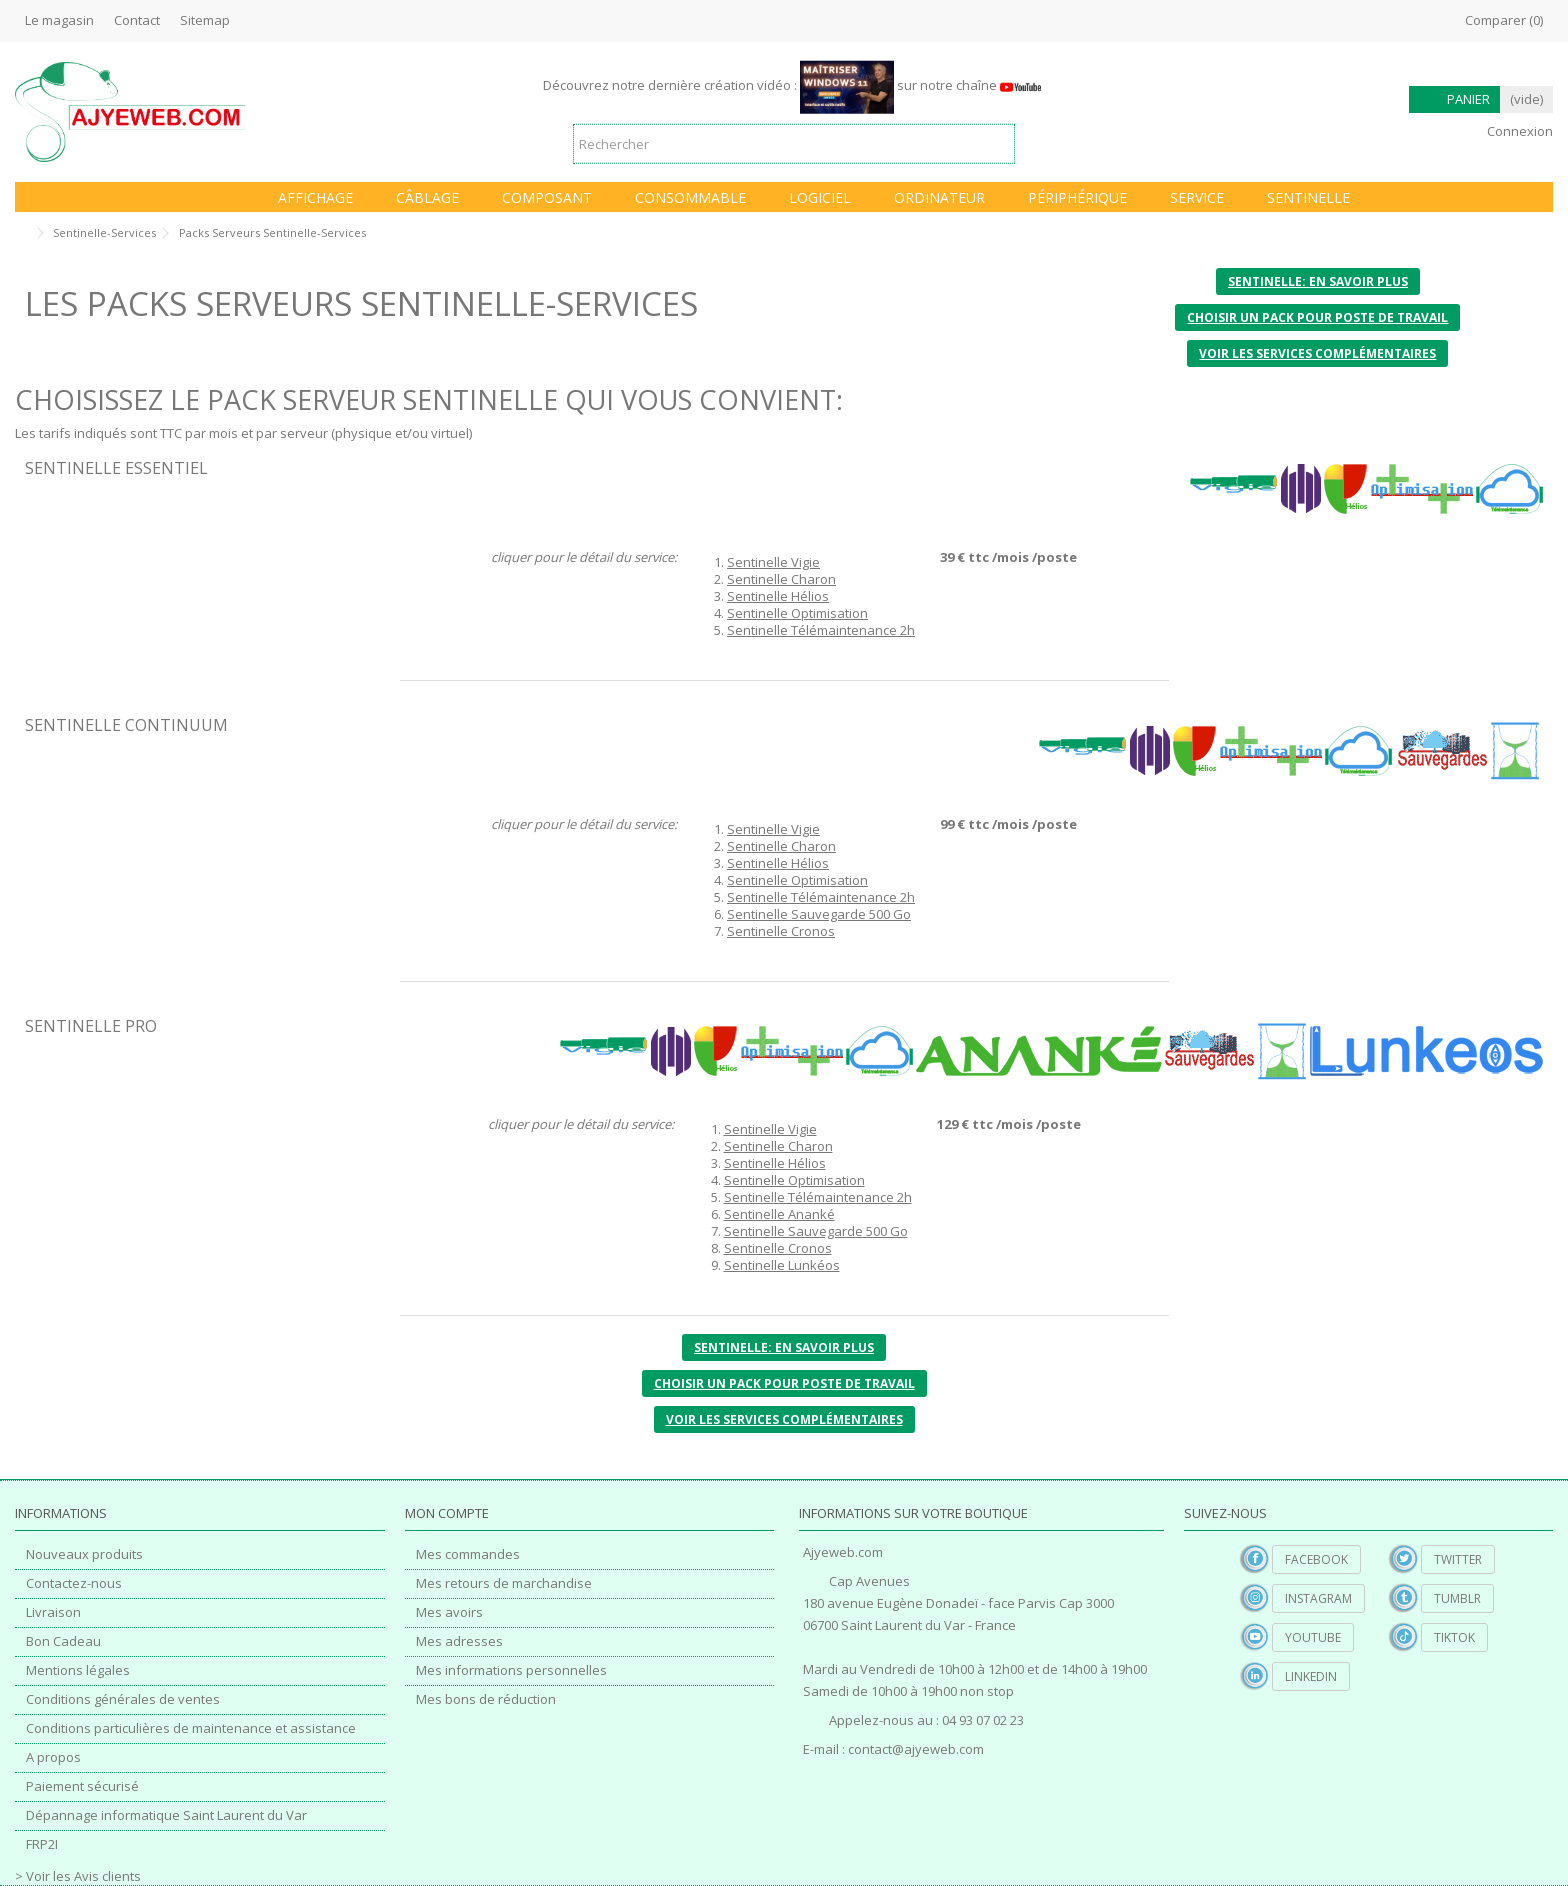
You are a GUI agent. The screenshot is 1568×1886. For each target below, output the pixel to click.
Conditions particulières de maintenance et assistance (191, 1728)
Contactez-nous (74, 1583)
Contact (137, 20)
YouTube (1313, 1637)
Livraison (53, 1612)
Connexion (1518, 131)
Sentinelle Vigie (773, 562)
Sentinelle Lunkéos (782, 1265)
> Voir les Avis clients (78, 1876)
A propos (53, 1757)
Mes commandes (468, 1554)
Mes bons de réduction (486, 1699)
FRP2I (42, 1844)
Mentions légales (78, 1670)
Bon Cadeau (63, 1641)
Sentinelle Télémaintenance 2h (821, 630)
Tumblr (1457, 1598)
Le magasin (59, 20)
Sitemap (205, 20)
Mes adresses (459, 1641)
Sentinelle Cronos (781, 931)
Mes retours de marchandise (504, 1583)
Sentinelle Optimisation (797, 613)
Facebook (1316, 1559)
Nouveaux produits (84, 1554)
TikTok (1454, 1637)
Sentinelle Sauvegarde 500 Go (819, 914)
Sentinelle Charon (781, 579)
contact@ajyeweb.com (916, 1749)
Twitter (1458, 1559)
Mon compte (447, 1513)
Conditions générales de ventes (123, 1699)
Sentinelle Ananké (779, 1214)
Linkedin (1311, 1676)
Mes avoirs (449, 1612)
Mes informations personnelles (511, 1670)
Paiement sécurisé (82, 1786)
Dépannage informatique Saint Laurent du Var (166, 1815)
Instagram (1318, 1598)
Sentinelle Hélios (778, 596)
